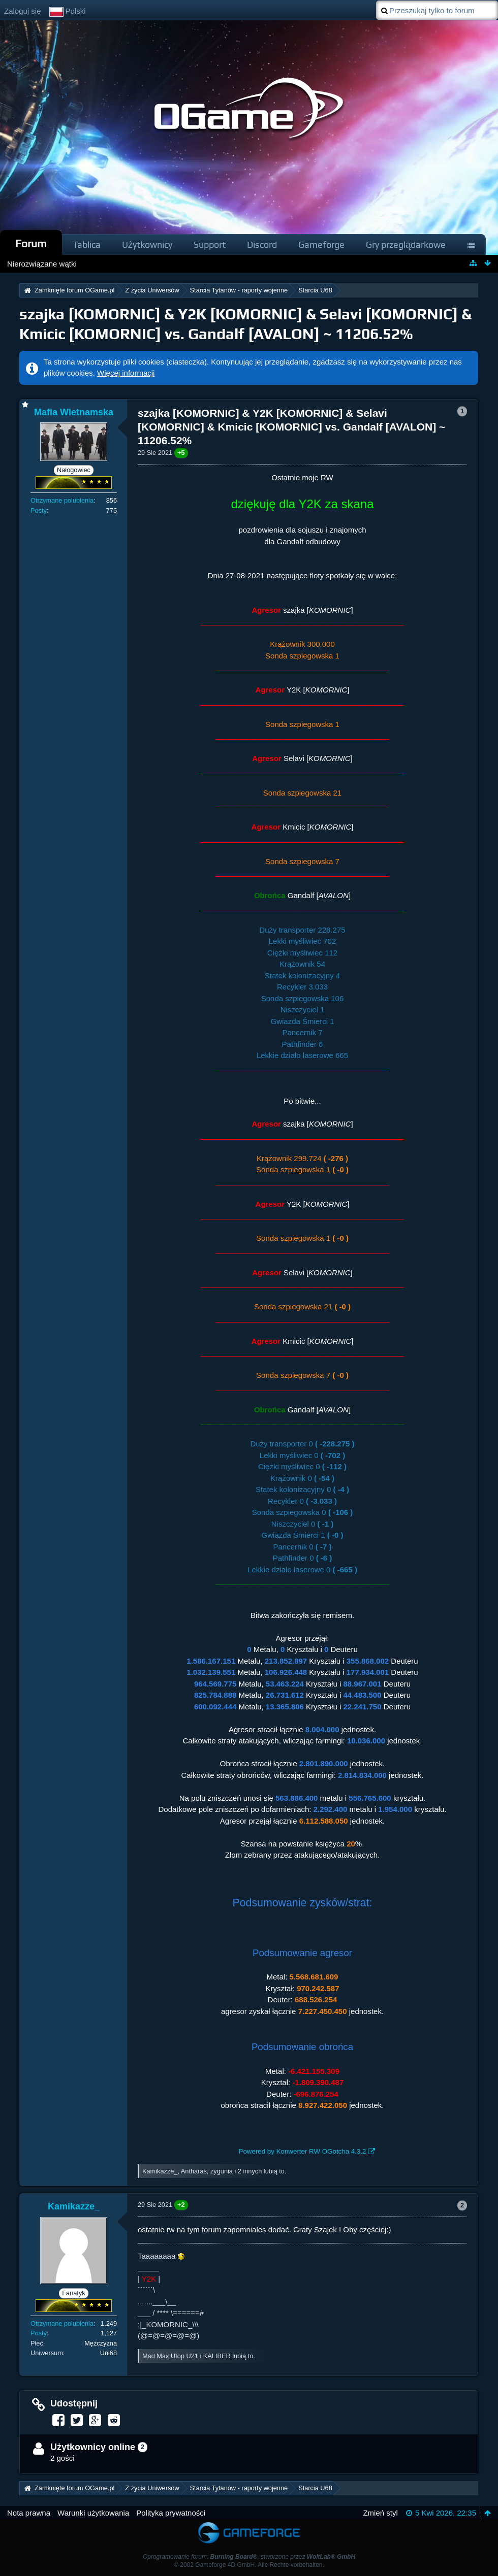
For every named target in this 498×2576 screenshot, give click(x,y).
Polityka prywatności (170, 2512)
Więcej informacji (125, 373)
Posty (38, 510)
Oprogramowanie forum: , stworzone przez (249, 2556)
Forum (31, 243)
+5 (181, 452)
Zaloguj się (22, 11)
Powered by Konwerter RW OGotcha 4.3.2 (302, 2151)
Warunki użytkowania (93, 2512)
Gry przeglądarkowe (406, 244)
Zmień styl (380, 2512)
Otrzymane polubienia (62, 500)
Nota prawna (28, 2512)
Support (210, 244)
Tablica (87, 244)
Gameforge (321, 244)
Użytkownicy (147, 244)
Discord (262, 244)
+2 (181, 2204)
